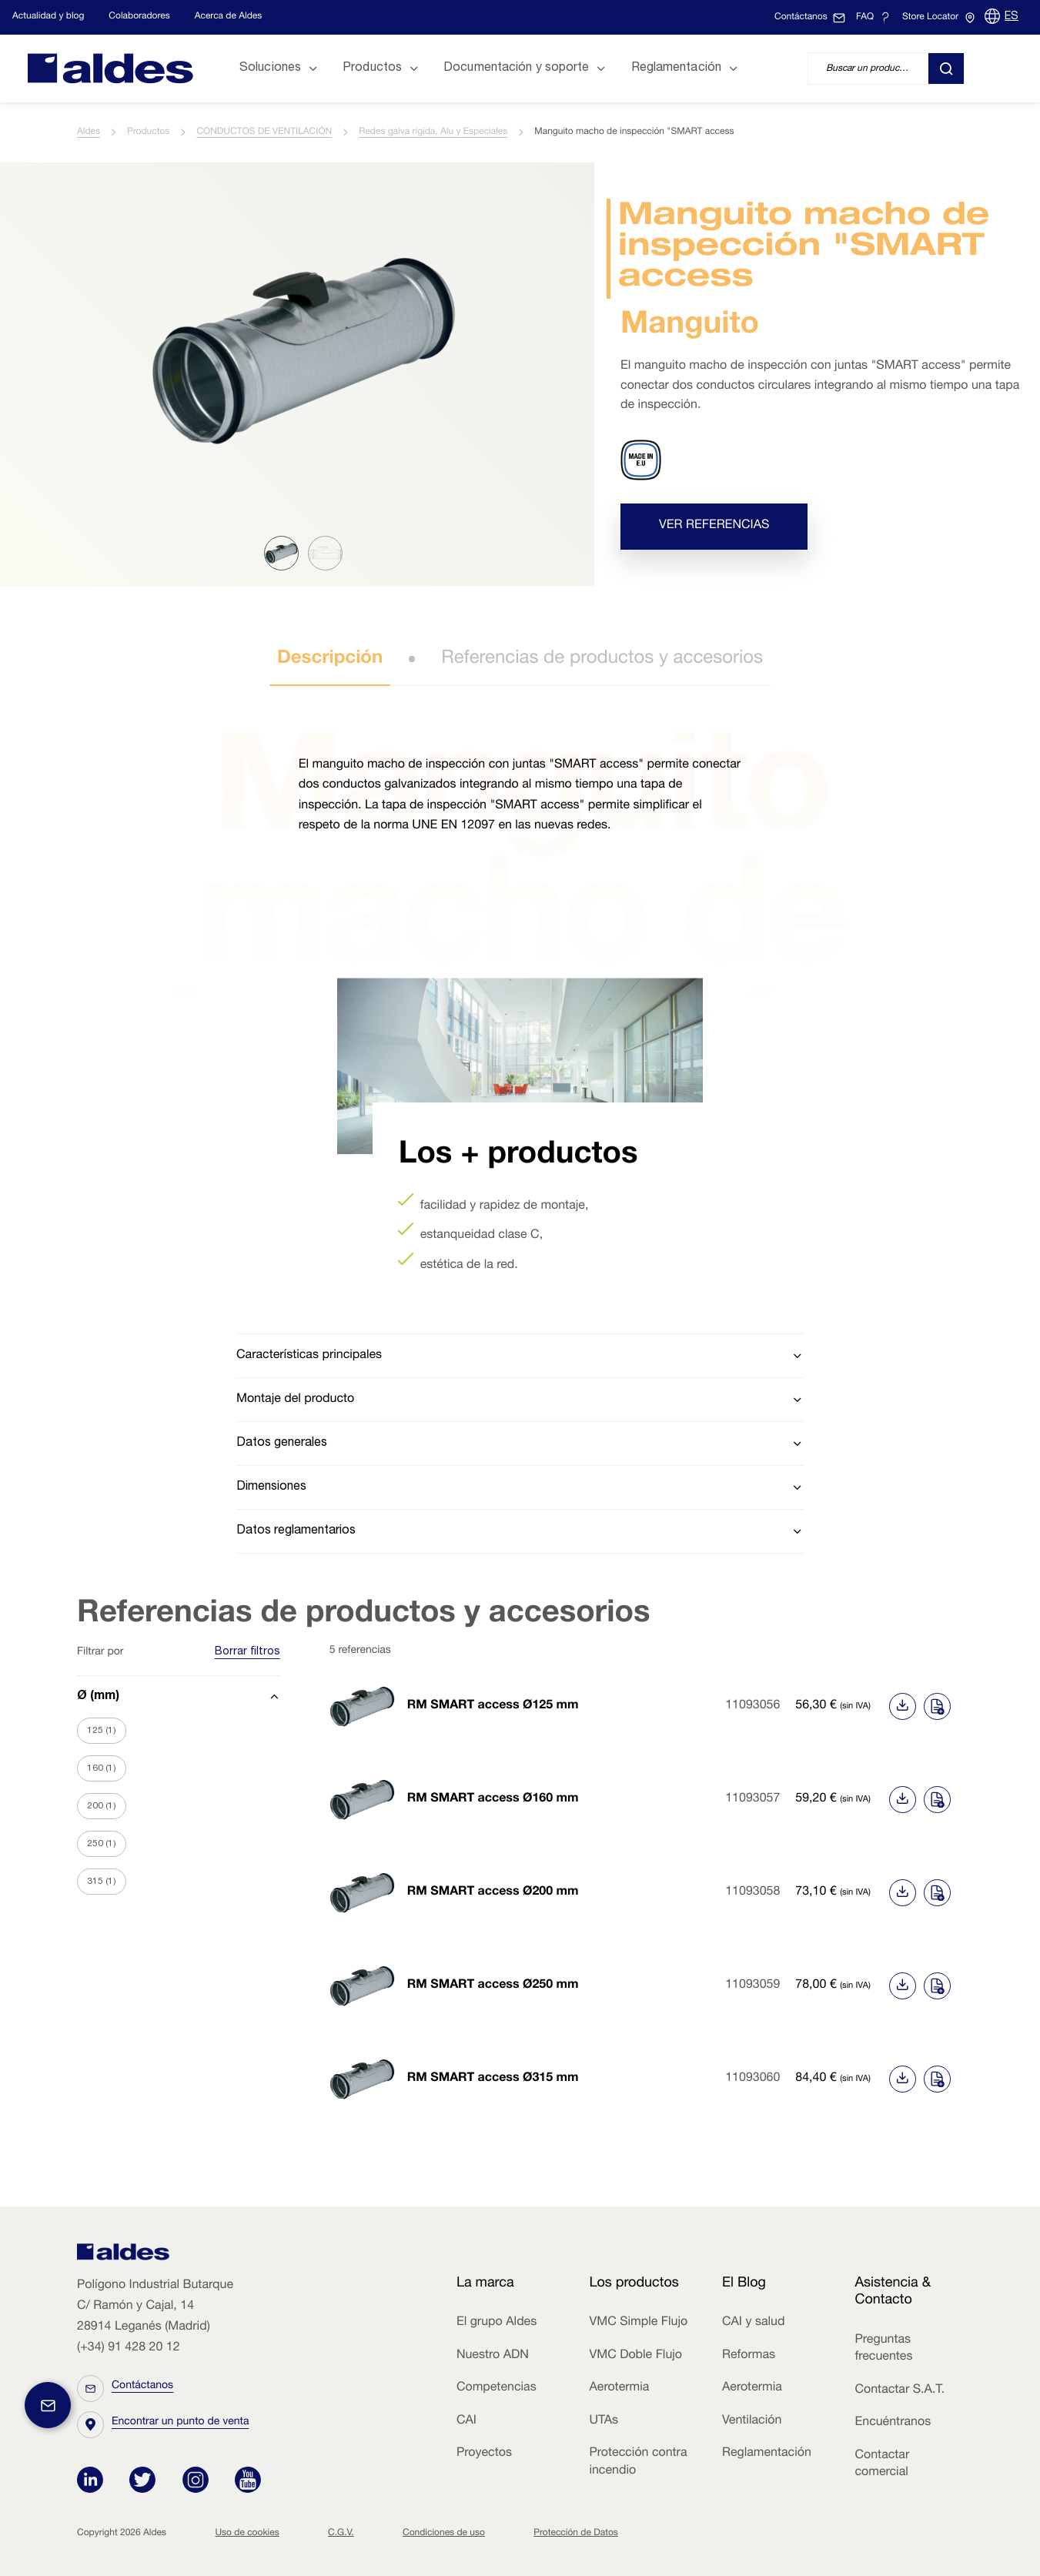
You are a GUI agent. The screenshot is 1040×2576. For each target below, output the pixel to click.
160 (101, 1768)
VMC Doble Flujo (635, 2356)
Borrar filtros (247, 1652)
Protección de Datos (575, 2533)
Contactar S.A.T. (899, 2390)
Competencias (496, 2388)
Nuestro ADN (492, 2356)
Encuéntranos (892, 2423)
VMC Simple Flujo (638, 2323)
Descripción (330, 659)
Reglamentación (766, 2453)
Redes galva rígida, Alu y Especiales (433, 132)
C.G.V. (341, 2533)
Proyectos (484, 2453)
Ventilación (751, 2421)
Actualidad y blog (48, 17)
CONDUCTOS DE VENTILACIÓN (264, 132)
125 (101, 1730)
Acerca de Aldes (229, 17)
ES (1011, 17)
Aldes (88, 132)
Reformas (748, 2356)
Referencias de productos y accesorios (602, 659)
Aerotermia (619, 2388)
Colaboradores (139, 17)
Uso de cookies (247, 2533)
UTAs (603, 2421)
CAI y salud (753, 2323)
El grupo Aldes (496, 2323)
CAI (466, 2421)
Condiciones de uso (444, 2533)
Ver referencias (714, 526)
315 (101, 1881)
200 (101, 1806)
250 (101, 1843)
